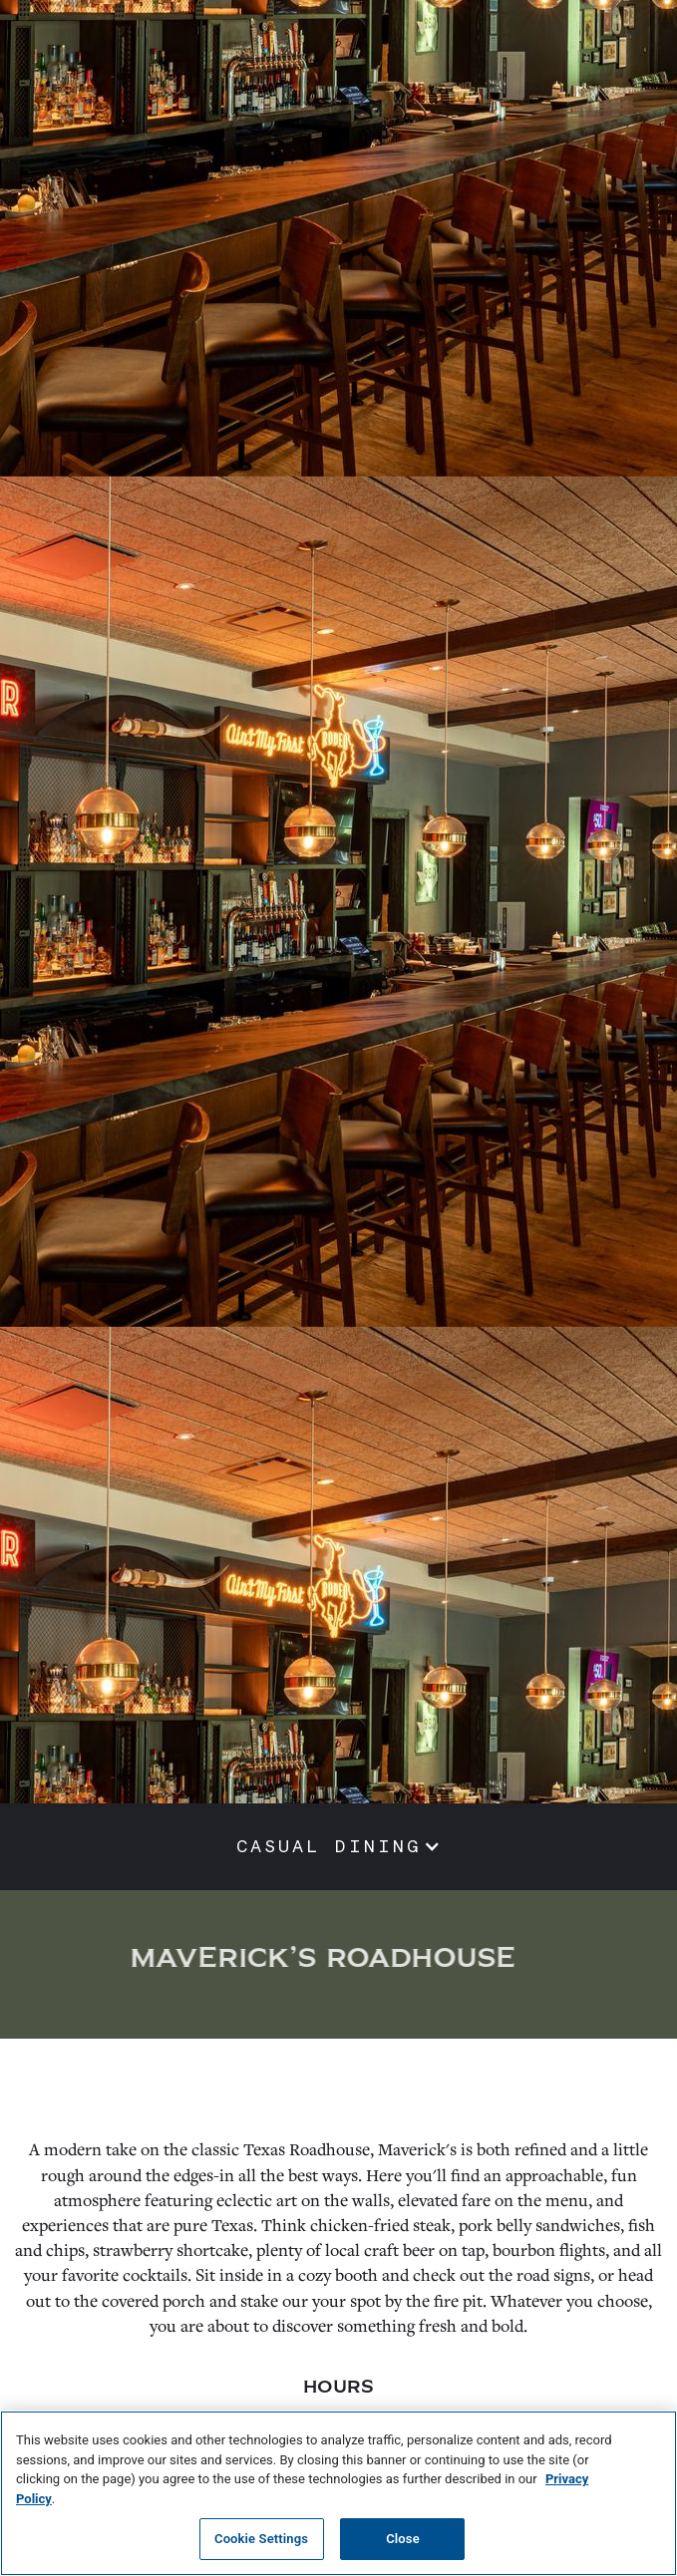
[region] (338, 2493)
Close (403, 2538)
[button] (338, 1846)
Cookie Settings (261, 2538)
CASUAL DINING (328, 1847)
